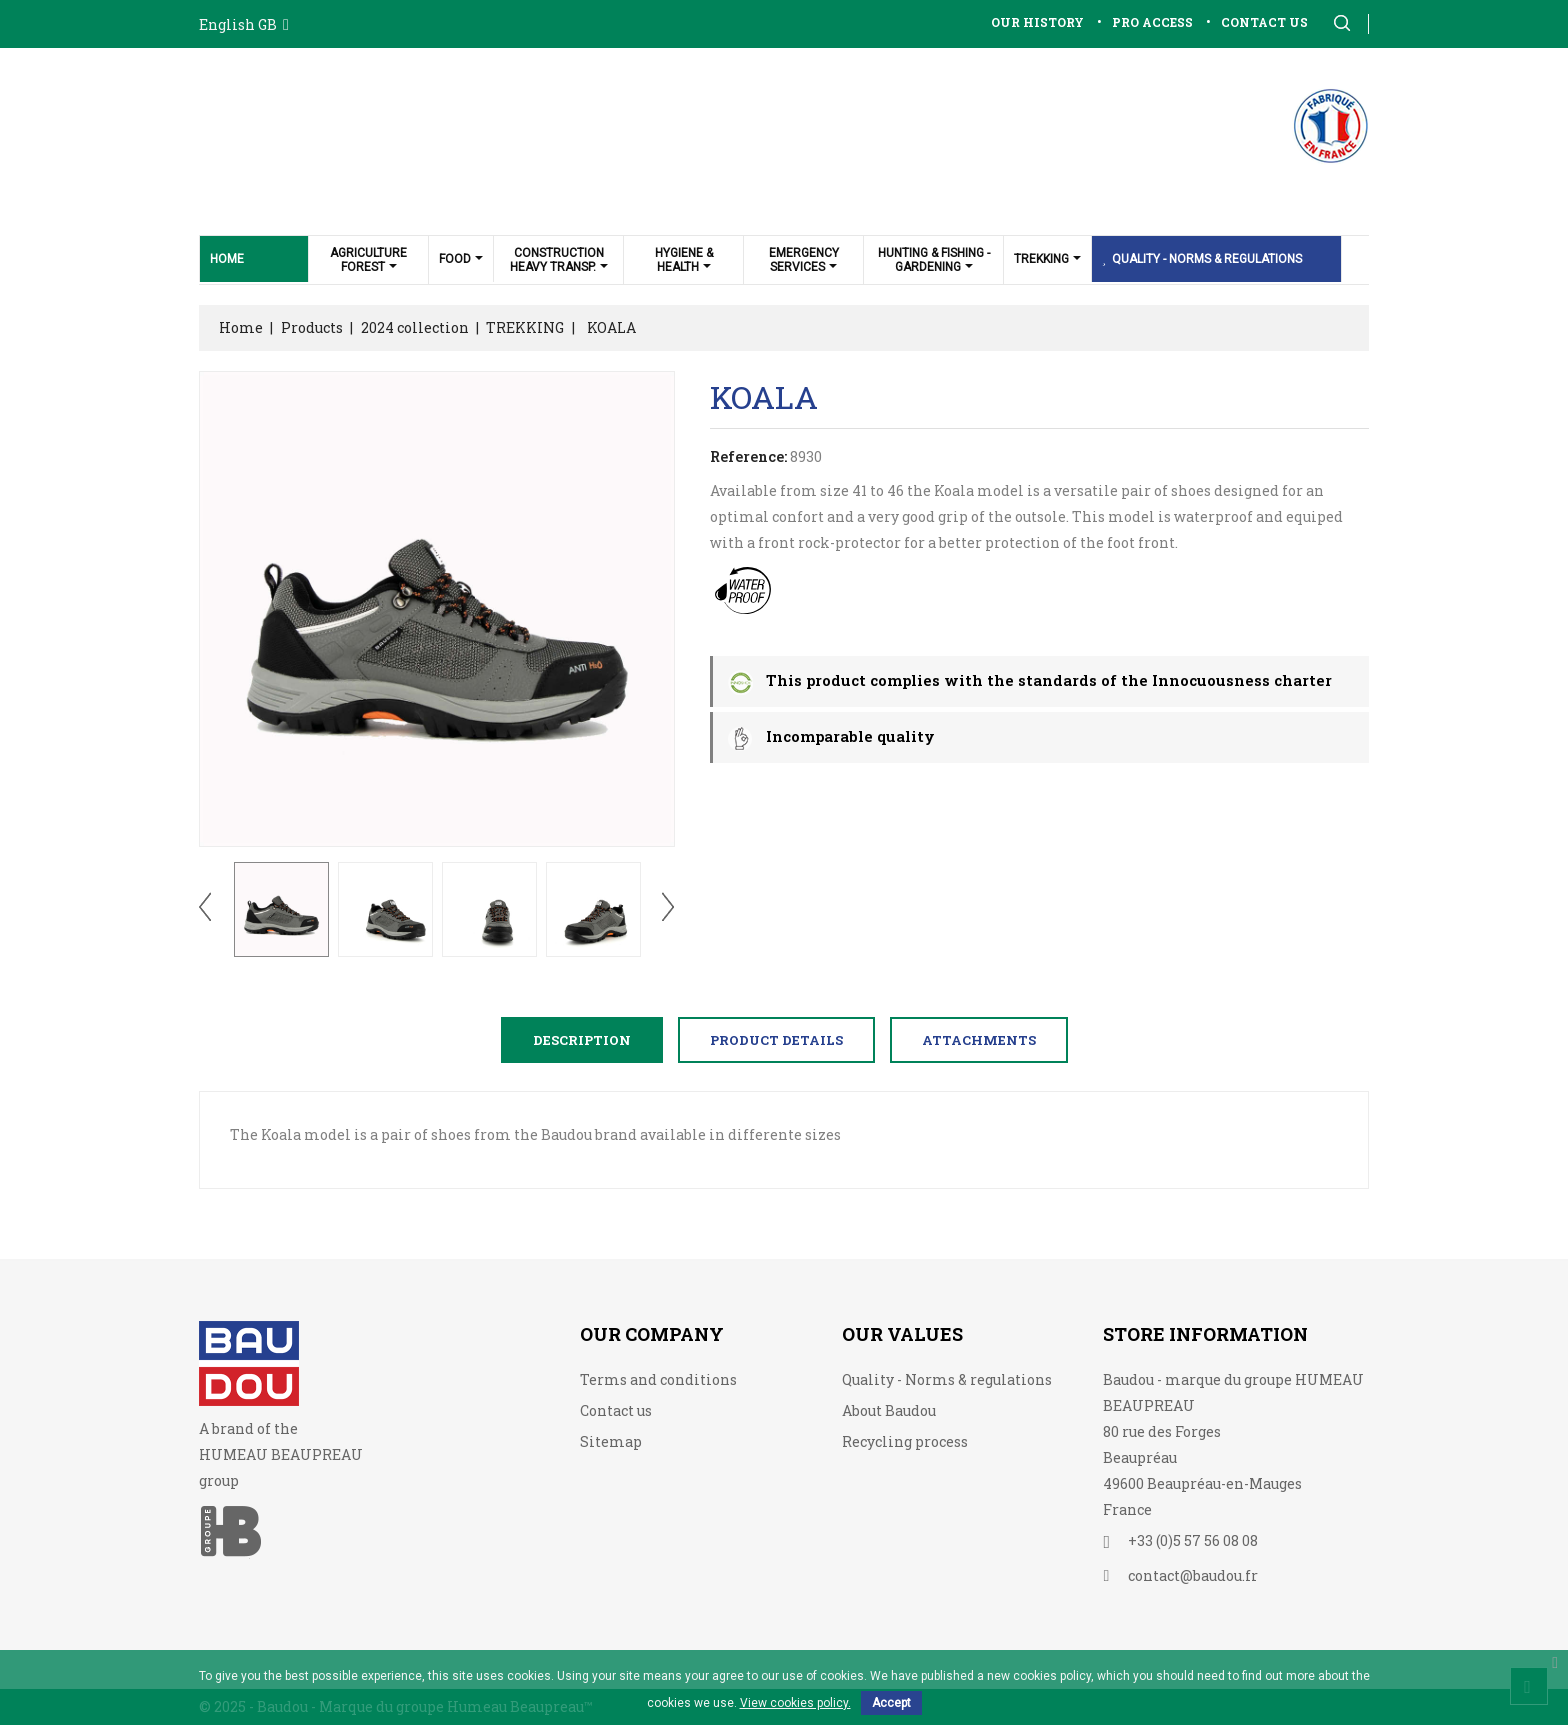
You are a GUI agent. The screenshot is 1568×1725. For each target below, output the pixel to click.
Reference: (748, 456)
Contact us (616, 1410)
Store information (1205, 1334)
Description (582, 1040)
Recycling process (905, 1441)
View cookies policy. (795, 1703)
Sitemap (611, 1441)
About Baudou (889, 1410)
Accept (891, 1703)
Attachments (979, 1040)
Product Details (776, 1040)
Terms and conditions (658, 1379)
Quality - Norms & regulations (947, 1379)
